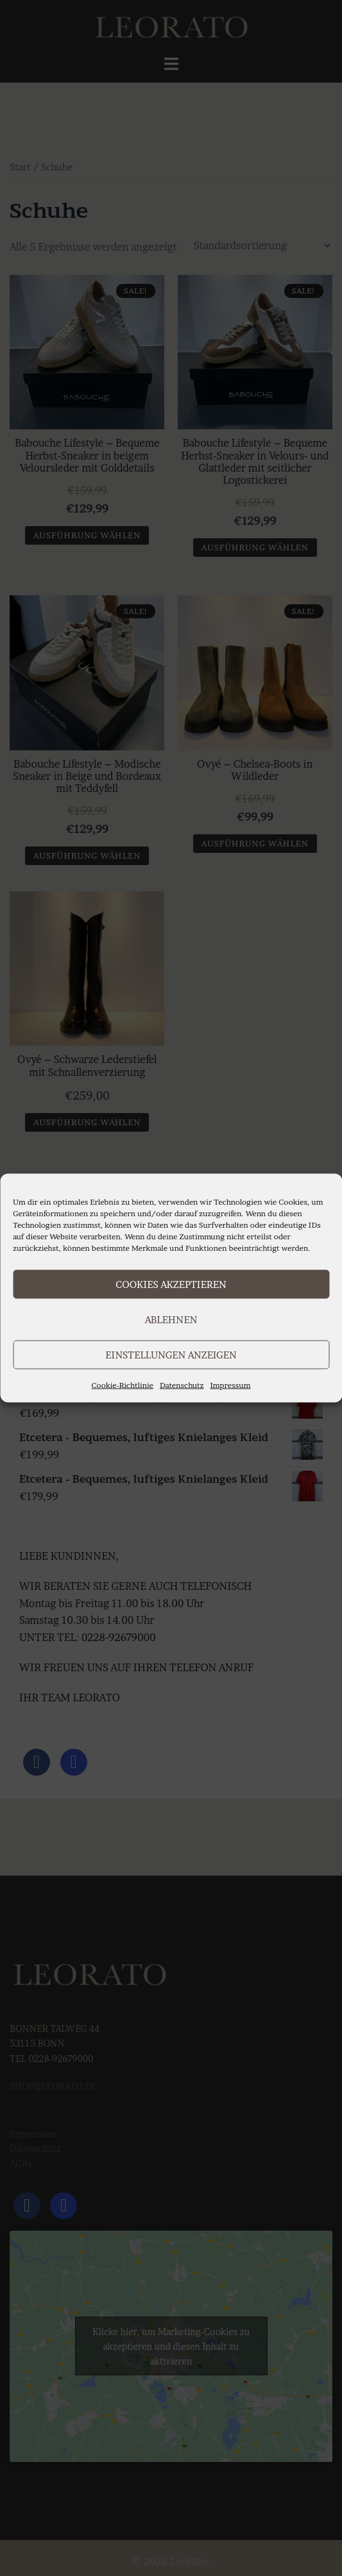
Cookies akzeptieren (170, 1284)
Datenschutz (182, 1385)
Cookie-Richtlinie (122, 1385)
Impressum (230, 1385)
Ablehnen (171, 1319)
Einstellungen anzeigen (170, 1354)
